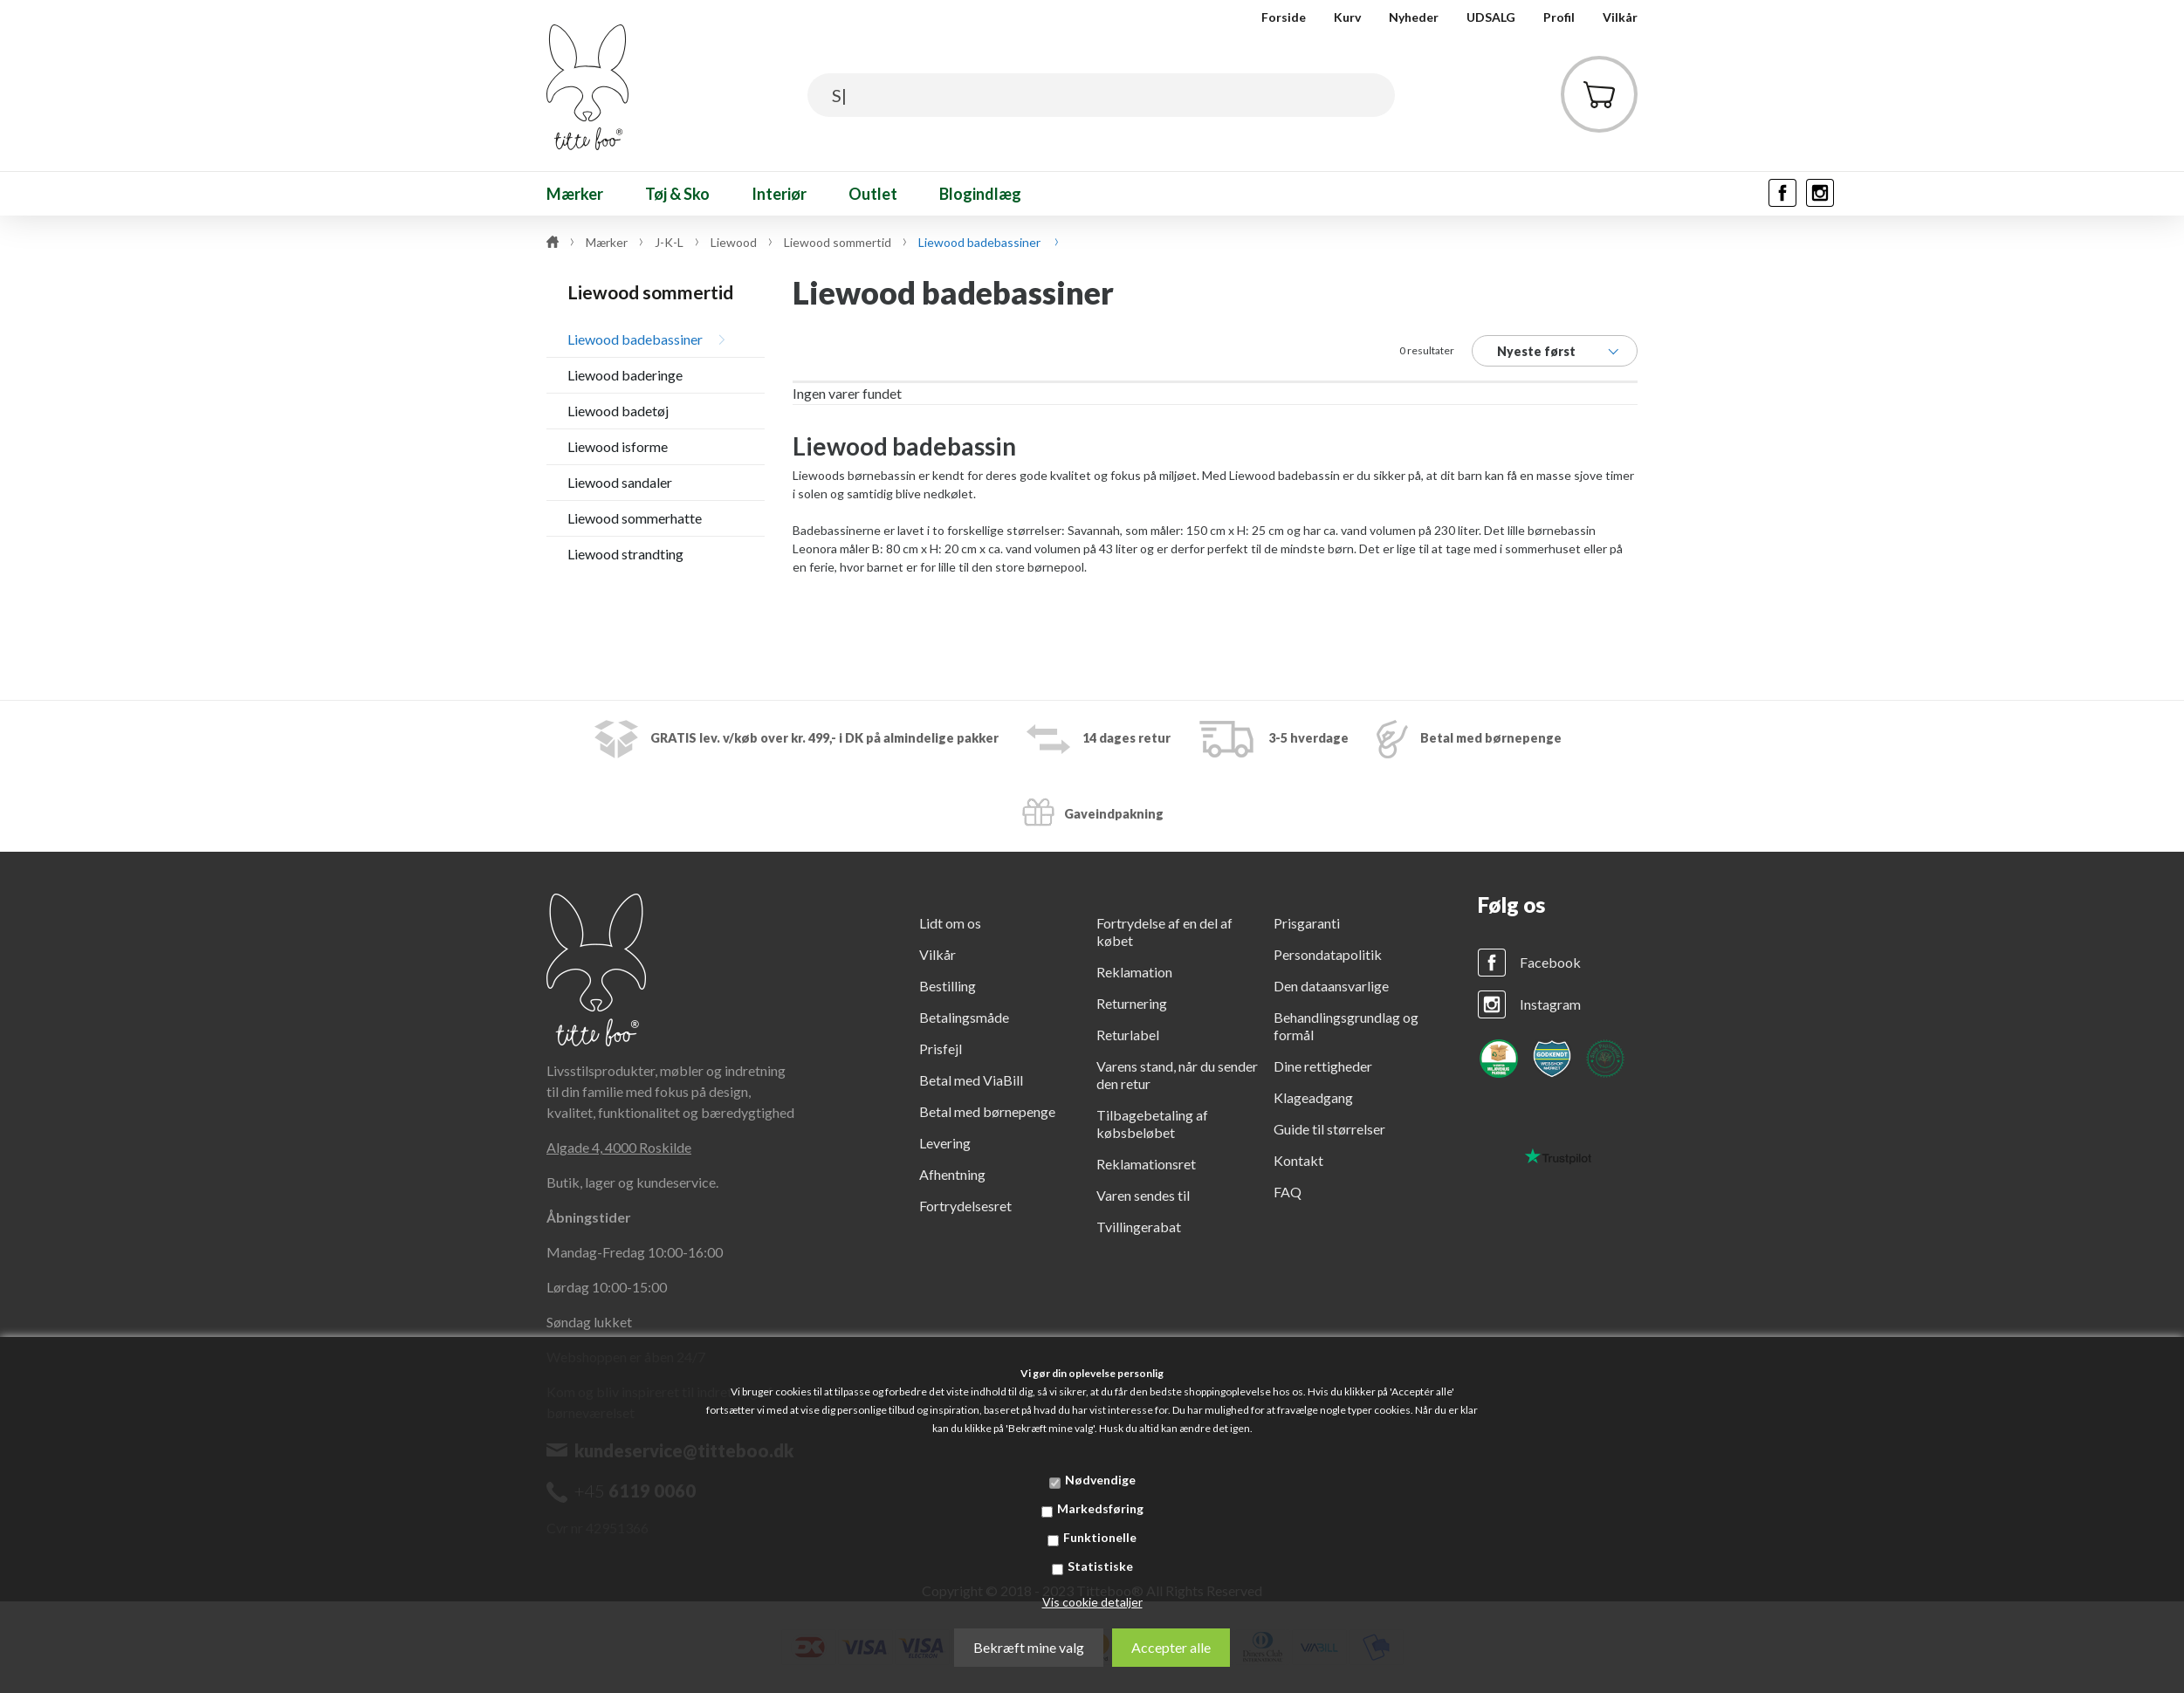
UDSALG (1490, 17)
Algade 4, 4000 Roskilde (618, 1147)
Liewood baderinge (625, 375)
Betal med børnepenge (987, 1111)
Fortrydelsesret (965, 1205)
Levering (945, 1142)
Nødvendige (1100, 1479)
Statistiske (1100, 1566)
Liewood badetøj (618, 410)
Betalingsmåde (964, 1017)
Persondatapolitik (1328, 954)
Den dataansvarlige (1331, 985)
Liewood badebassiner (635, 339)
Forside (1283, 17)
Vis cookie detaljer (1092, 1601)
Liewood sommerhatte (634, 518)
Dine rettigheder (1323, 1066)
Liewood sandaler (619, 482)
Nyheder (1414, 17)
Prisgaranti (1307, 923)
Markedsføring (1100, 1508)
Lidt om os (950, 923)
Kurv (1347, 17)
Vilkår (1620, 17)
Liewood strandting (625, 553)
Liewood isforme (617, 446)
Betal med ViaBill (971, 1080)
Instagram (1550, 1004)
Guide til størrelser (1329, 1129)
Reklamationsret (1146, 1163)
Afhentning (952, 1174)
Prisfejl (940, 1048)
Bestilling (947, 985)
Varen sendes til (1143, 1195)
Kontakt (1298, 1160)
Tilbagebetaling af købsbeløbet (1152, 1124)
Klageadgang (1313, 1097)
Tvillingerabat (1138, 1226)
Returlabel (1127, 1034)
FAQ (1287, 1191)
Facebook (1550, 962)
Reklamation (1134, 971)
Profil (1559, 17)
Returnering (1131, 1003)
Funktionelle (1100, 1537)
